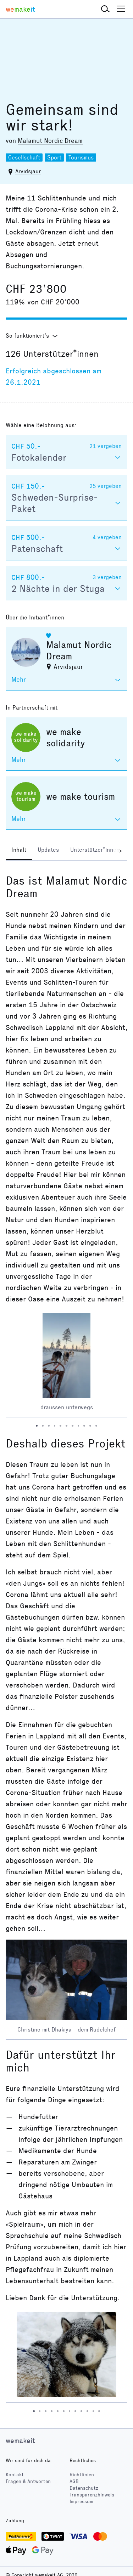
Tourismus (81, 157)
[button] (105, 9)
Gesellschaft (24, 157)
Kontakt (15, 2475)
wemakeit (20, 2440)
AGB (74, 2481)
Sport (54, 157)
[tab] (19, 850)
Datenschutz (84, 2488)
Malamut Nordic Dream (50, 141)
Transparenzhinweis (92, 2495)
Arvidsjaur (28, 171)
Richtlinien (82, 2475)
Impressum (81, 2502)
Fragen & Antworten (28, 2481)
